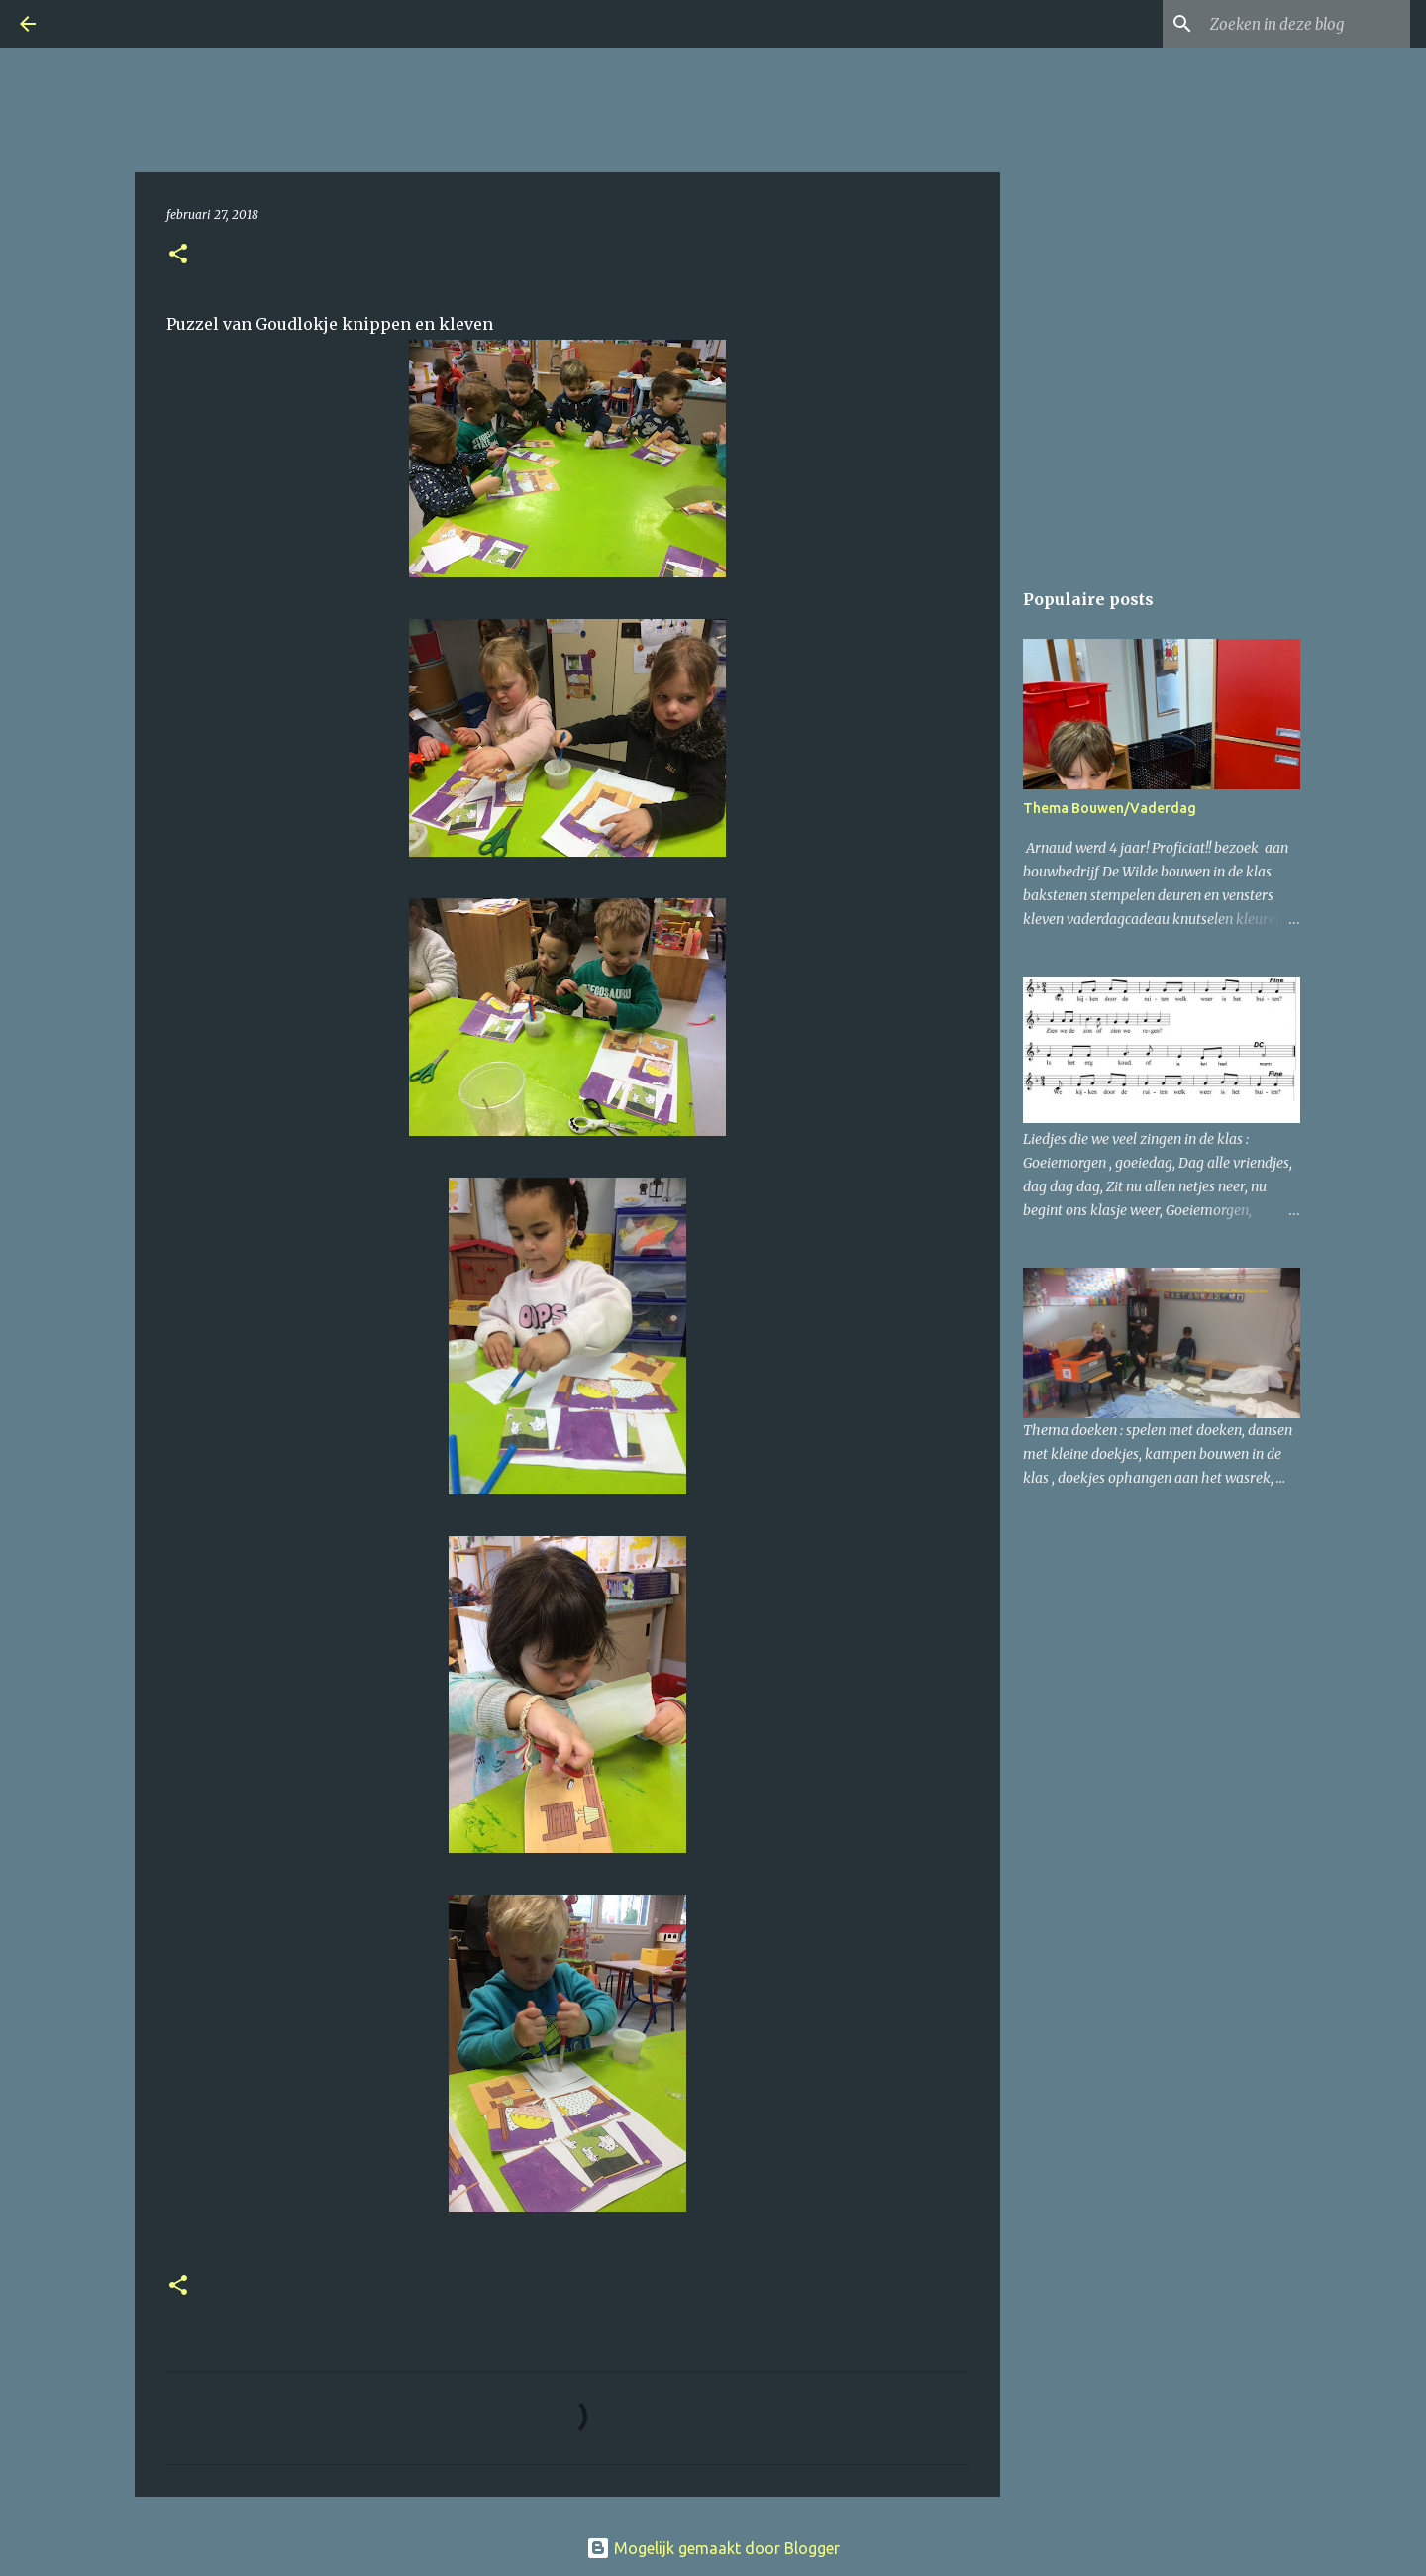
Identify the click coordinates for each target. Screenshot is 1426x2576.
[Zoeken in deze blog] (1306, 24)
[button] (178, 255)
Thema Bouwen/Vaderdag (1109, 808)
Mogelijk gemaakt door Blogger (713, 2548)
